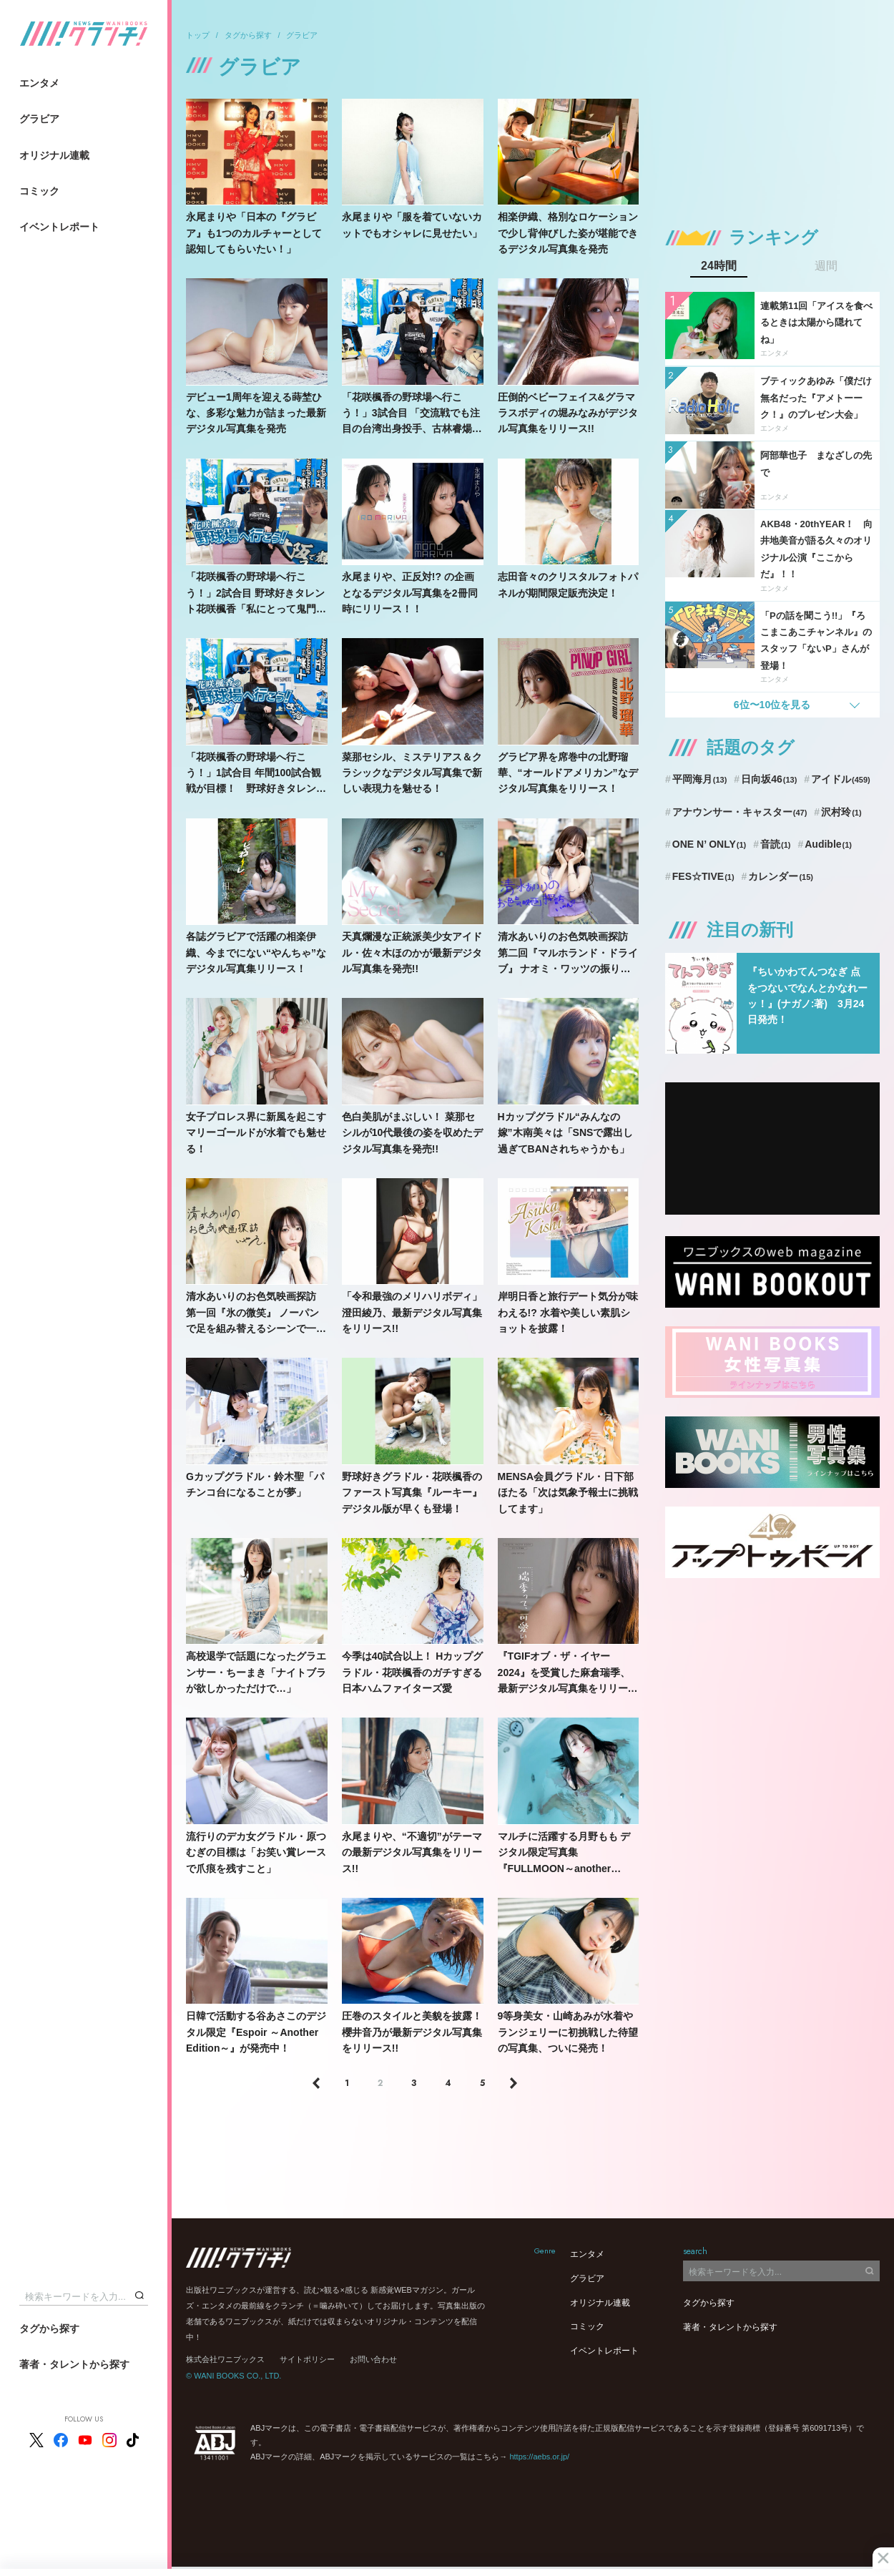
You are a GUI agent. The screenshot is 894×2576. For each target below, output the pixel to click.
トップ (198, 35)
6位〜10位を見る (772, 704)
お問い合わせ (373, 2359)
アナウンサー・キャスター (739, 812)
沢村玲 (841, 812)
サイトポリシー (307, 2359)
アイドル (840, 779)
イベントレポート (59, 226)
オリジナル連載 (54, 155)
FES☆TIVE (703, 876)
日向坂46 (769, 779)
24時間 (719, 266)
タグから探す (49, 2328)
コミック (39, 191)
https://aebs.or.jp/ (539, 2456)
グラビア (39, 118)
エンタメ (39, 83)
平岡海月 (699, 779)
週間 (826, 266)
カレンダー (780, 876)
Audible (828, 844)
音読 (775, 844)
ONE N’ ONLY (709, 844)
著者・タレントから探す (74, 2364)
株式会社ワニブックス (225, 2359)
